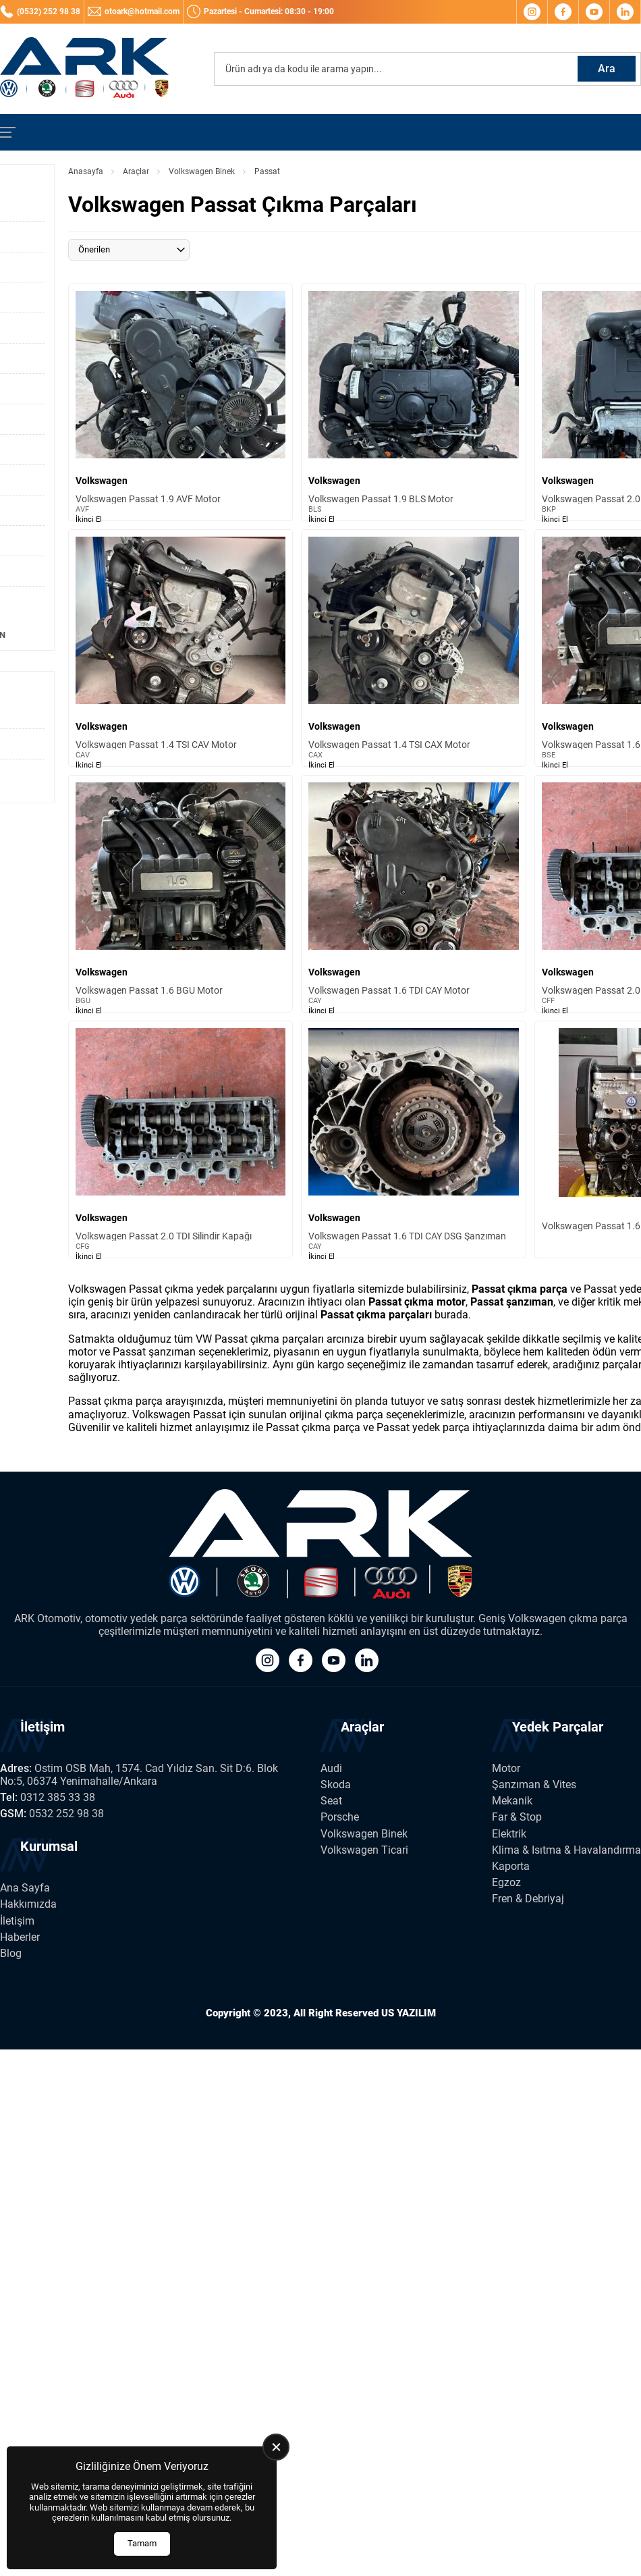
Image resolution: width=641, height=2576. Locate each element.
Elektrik (509, 1833)
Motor (506, 1768)
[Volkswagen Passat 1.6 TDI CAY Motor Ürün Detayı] (413, 894)
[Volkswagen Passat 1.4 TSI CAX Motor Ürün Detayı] (413, 648)
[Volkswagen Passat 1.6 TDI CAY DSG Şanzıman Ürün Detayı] (413, 1139)
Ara (606, 68)
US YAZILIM (408, 2013)
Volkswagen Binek (202, 171)
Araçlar (136, 171)
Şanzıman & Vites (534, 1784)
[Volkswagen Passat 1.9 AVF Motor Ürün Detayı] (180, 402)
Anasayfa (85, 171)
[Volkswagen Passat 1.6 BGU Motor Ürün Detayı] (180, 894)
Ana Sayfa (25, 1887)
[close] (275, 2447)
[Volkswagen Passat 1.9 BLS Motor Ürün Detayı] (413, 402)
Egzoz (506, 1882)
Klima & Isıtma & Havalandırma (566, 1850)
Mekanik (512, 1800)
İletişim (17, 1920)
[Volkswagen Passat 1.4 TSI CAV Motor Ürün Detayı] (180, 648)
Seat (331, 1800)
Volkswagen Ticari (364, 1850)
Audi (331, 1768)
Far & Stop (517, 1816)
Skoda (335, 1784)
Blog (11, 1953)
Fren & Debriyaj (528, 1898)
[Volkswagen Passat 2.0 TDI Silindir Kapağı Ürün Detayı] (180, 1139)
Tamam (142, 2543)
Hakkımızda (28, 1904)
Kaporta (511, 1866)
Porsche (339, 1816)
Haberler (20, 1937)
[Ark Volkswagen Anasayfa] (84, 68)
